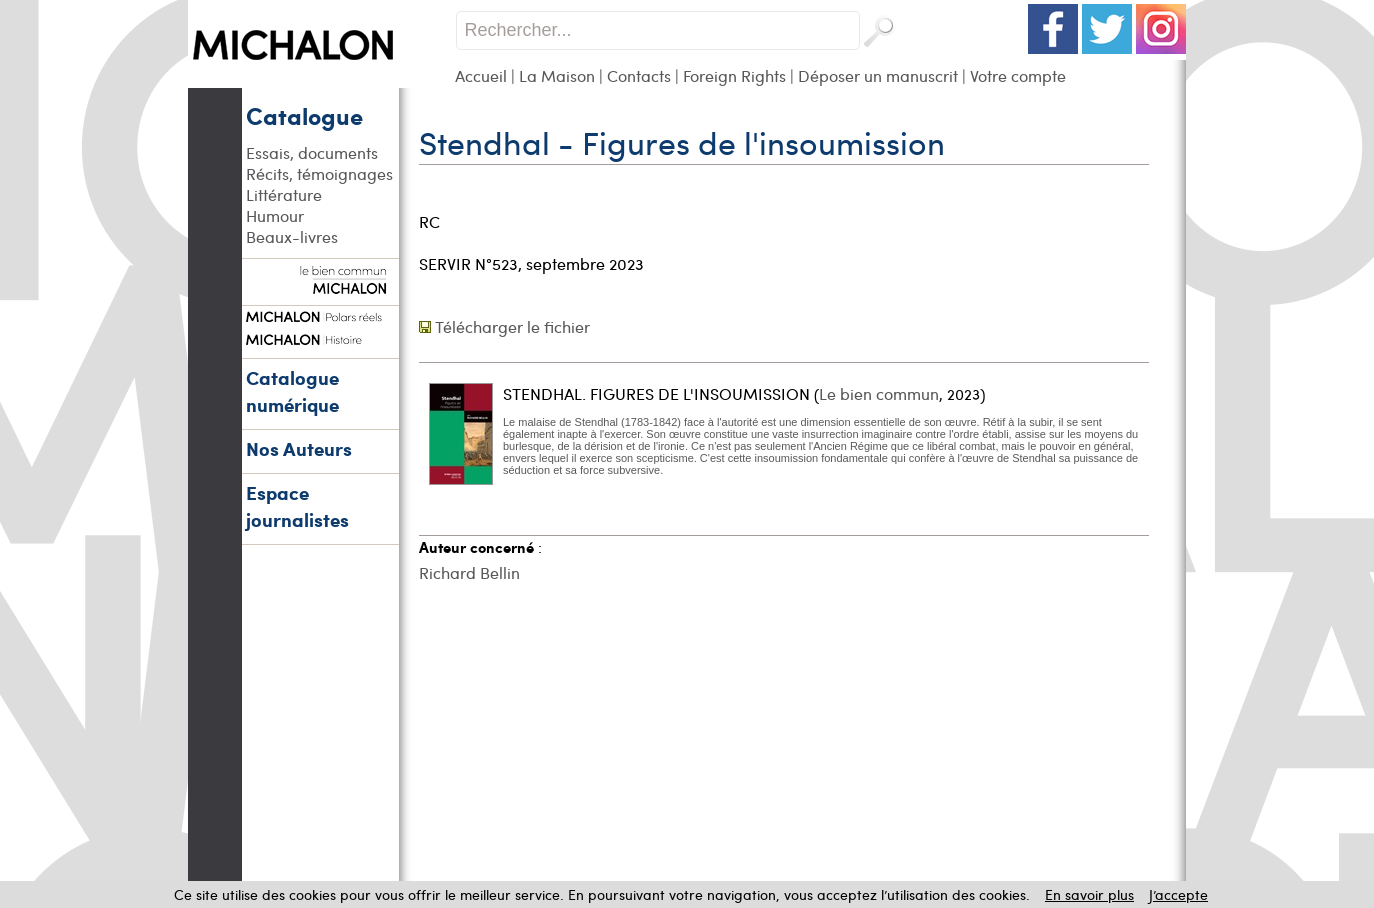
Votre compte (1018, 75)
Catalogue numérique (292, 391)
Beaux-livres (292, 236)
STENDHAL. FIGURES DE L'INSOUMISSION (656, 393)
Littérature (284, 194)
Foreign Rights (734, 75)
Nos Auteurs (299, 448)
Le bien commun (879, 393)
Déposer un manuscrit (878, 75)
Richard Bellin (469, 572)
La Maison (557, 75)
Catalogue (304, 115)
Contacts (639, 75)
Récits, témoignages (319, 173)
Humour (275, 215)
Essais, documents (312, 152)
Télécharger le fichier (512, 326)
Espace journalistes (297, 506)
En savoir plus (1089, 894)
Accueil (481, 75)
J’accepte (1178, 894)
